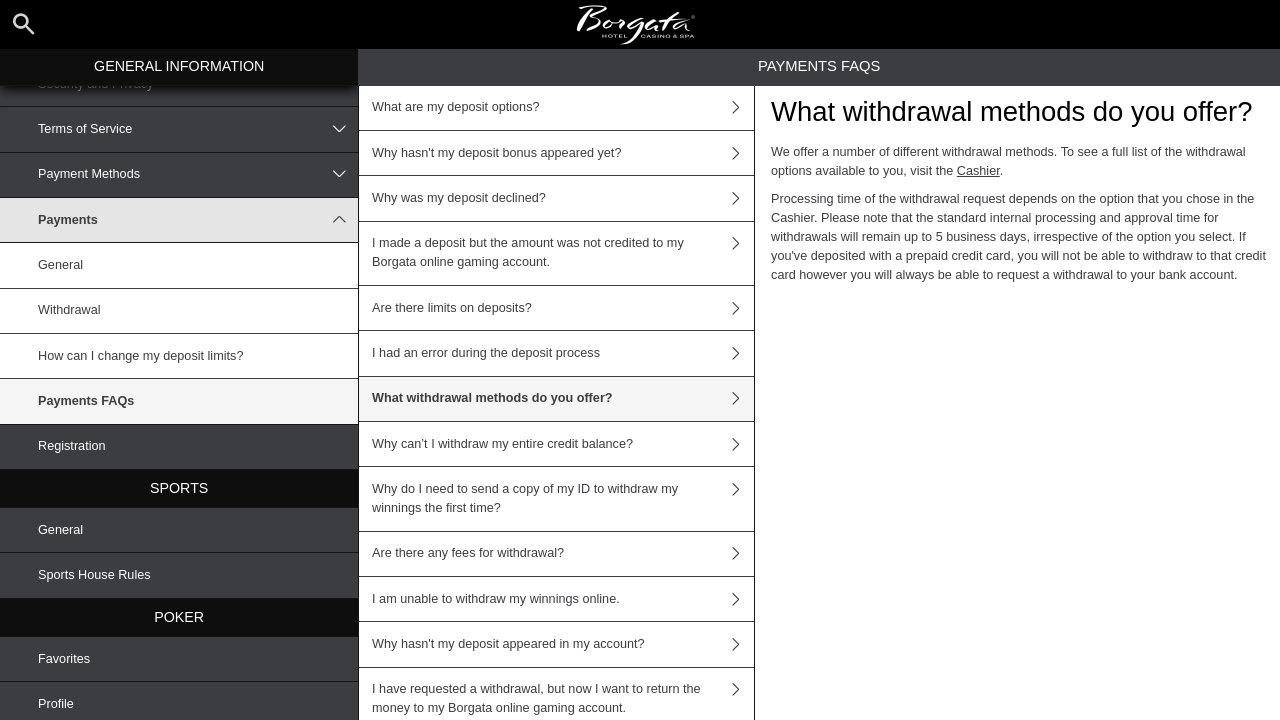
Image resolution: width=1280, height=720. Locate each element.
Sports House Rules (94, 575)
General (60, 265)
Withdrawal (69, 310)
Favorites (64, 659)
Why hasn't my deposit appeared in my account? (563, 644)
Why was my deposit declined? (563, 198)
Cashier (978, 171)
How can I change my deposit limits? (140, 356)
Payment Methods (198, 175)
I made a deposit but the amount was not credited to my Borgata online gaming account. (563, 253)
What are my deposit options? (563, 108)
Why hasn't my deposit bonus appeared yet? (563, 153)
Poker (179, 617)
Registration (72, 446)
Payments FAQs (86, 401)
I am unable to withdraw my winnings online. (563, 599)
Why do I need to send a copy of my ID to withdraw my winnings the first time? (563, 498)
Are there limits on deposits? (563, 308)
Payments (198, 220)
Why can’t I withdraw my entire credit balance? (563, 444)
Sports (179, 488)
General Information (179, 66)
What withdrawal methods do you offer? (563, 399)
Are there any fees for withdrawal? (563, 554)
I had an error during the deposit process (563, 353)
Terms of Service (198, 129)
